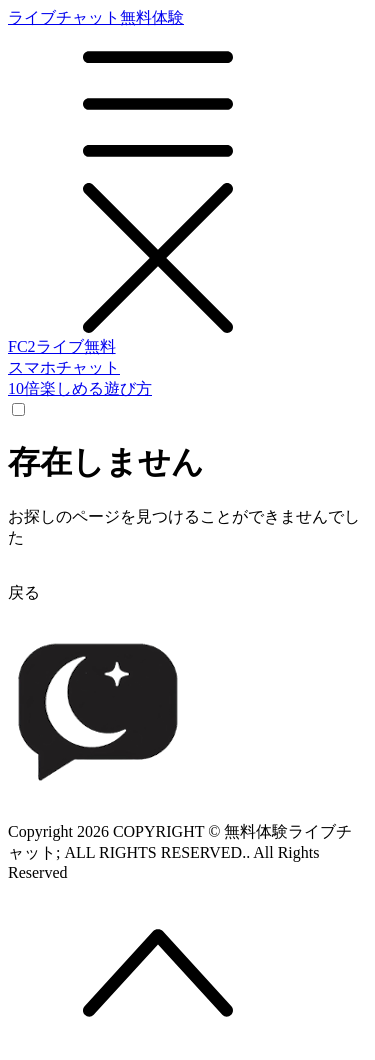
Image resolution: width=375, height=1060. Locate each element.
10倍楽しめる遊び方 (80, 388)
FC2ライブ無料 (62, 346)
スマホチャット (64, 367)
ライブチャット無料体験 (187, 173)
